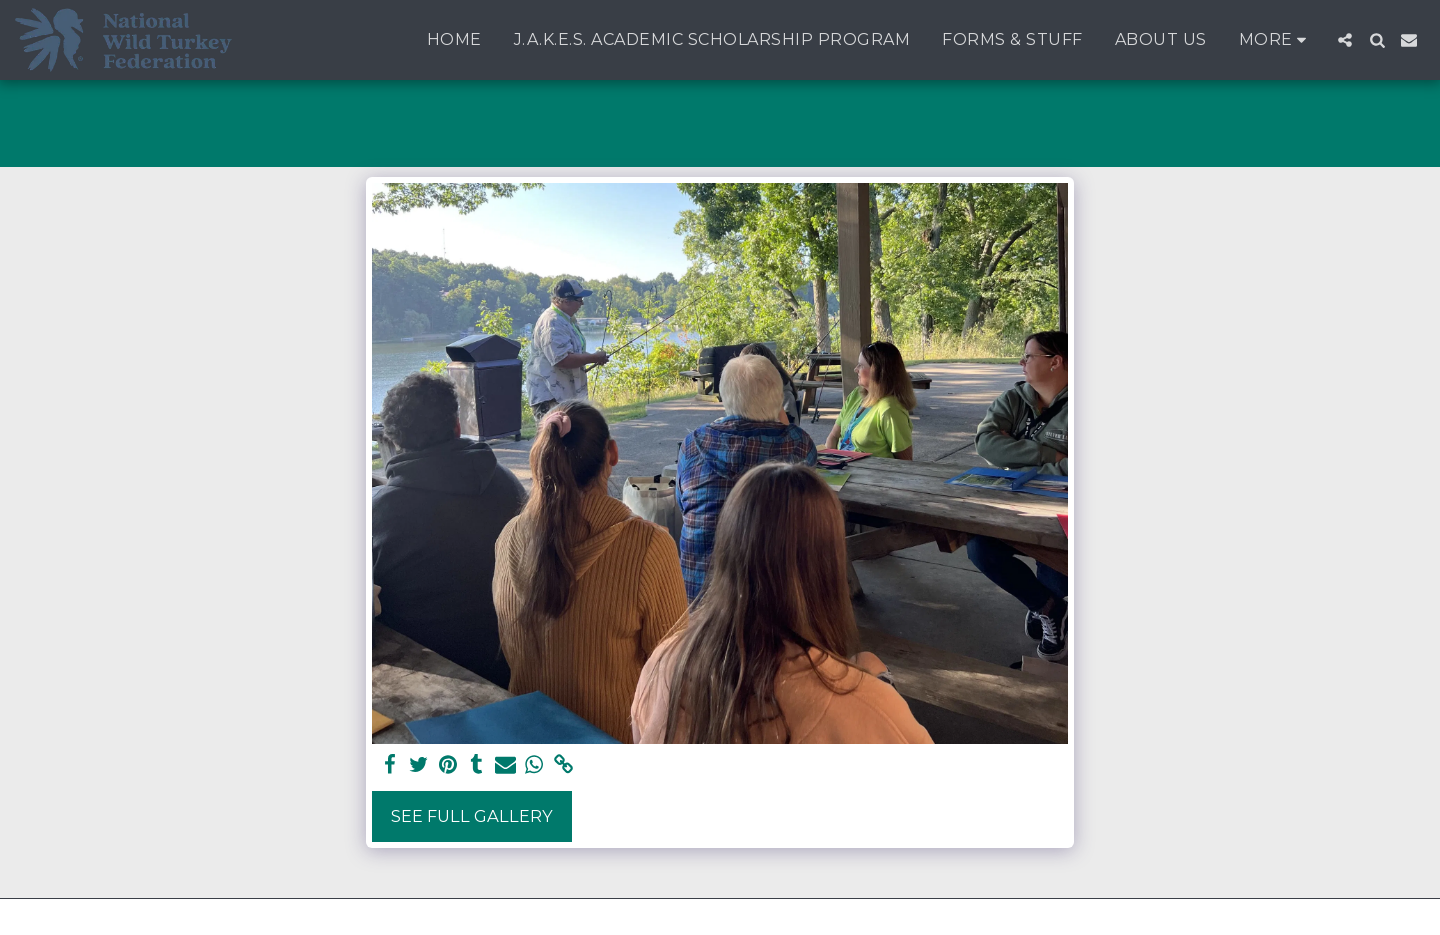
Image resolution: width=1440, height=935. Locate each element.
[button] (1345, 40)
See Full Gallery (472, 816)
